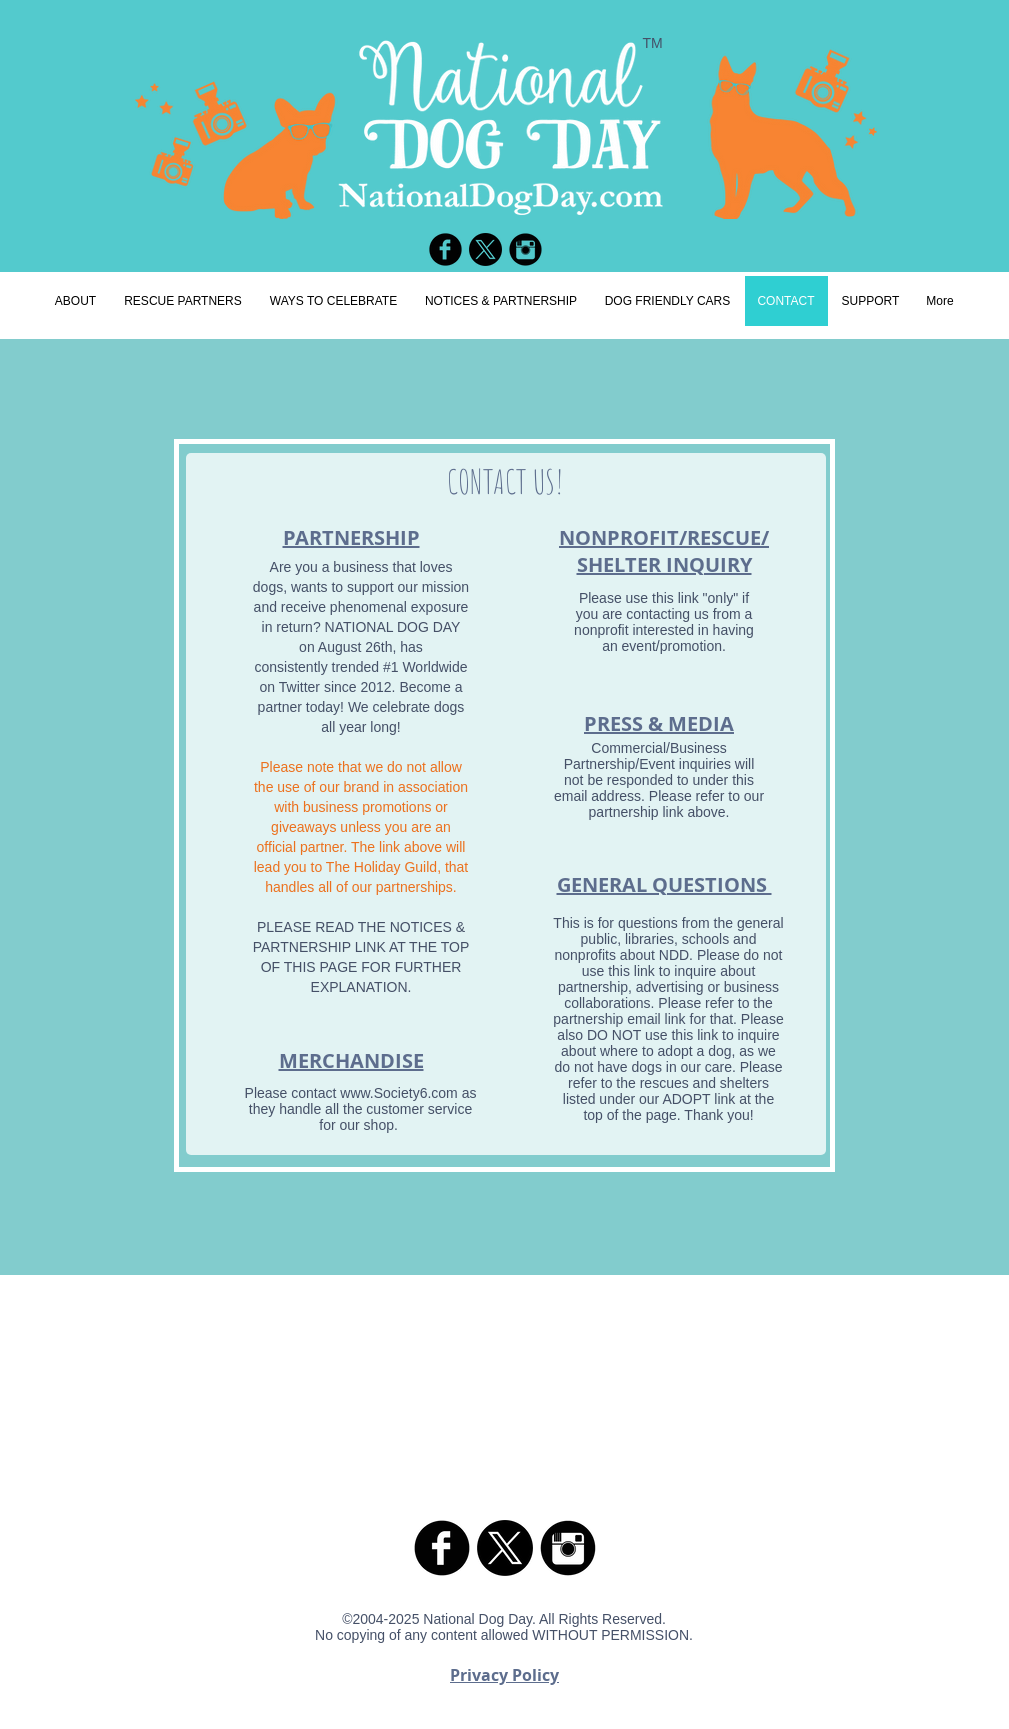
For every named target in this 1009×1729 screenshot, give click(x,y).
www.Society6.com (398, 1093)
